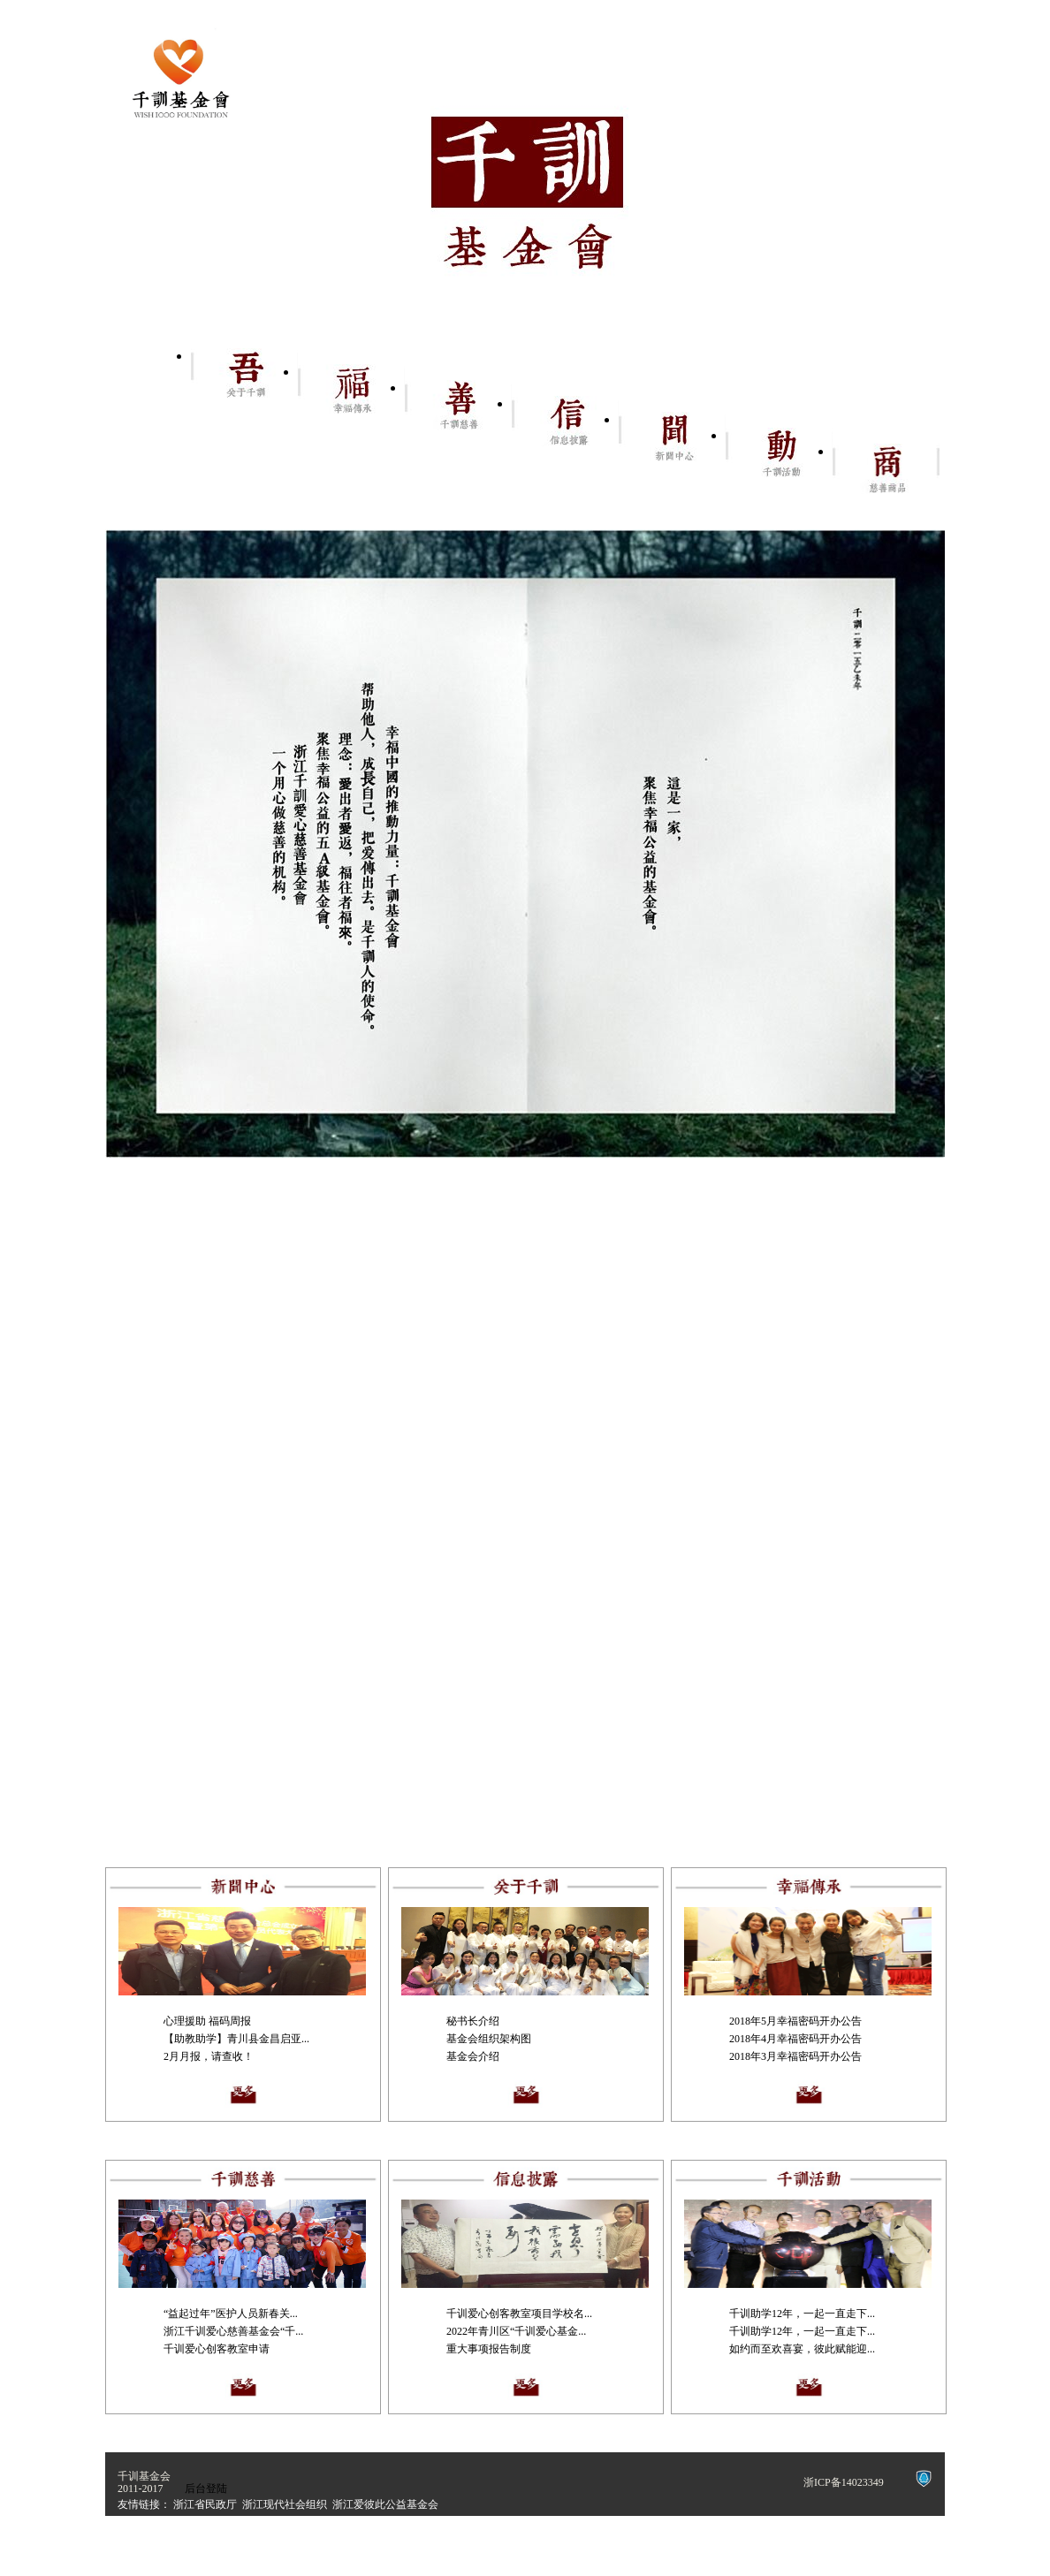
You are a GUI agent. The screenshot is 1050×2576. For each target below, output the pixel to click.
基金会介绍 (472, 2056)
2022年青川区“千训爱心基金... (516, 2331)
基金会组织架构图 (488, 2039)
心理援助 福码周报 (207, 2021)
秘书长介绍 (472, 2021)
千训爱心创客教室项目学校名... (519, 2313)
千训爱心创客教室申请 (217, 2349)
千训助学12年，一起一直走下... (802, 2313)
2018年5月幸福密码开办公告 (795, 2021)
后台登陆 (206, 2488)
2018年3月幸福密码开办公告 (795, 2056)
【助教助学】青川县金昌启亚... (236, 2039)
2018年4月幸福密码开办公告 (795, 2039)
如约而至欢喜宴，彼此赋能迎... (802, 2349)
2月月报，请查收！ (209, 2056)
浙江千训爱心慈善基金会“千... (233, 2331)
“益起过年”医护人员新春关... (231, 2313)
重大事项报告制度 (488, 2349)
